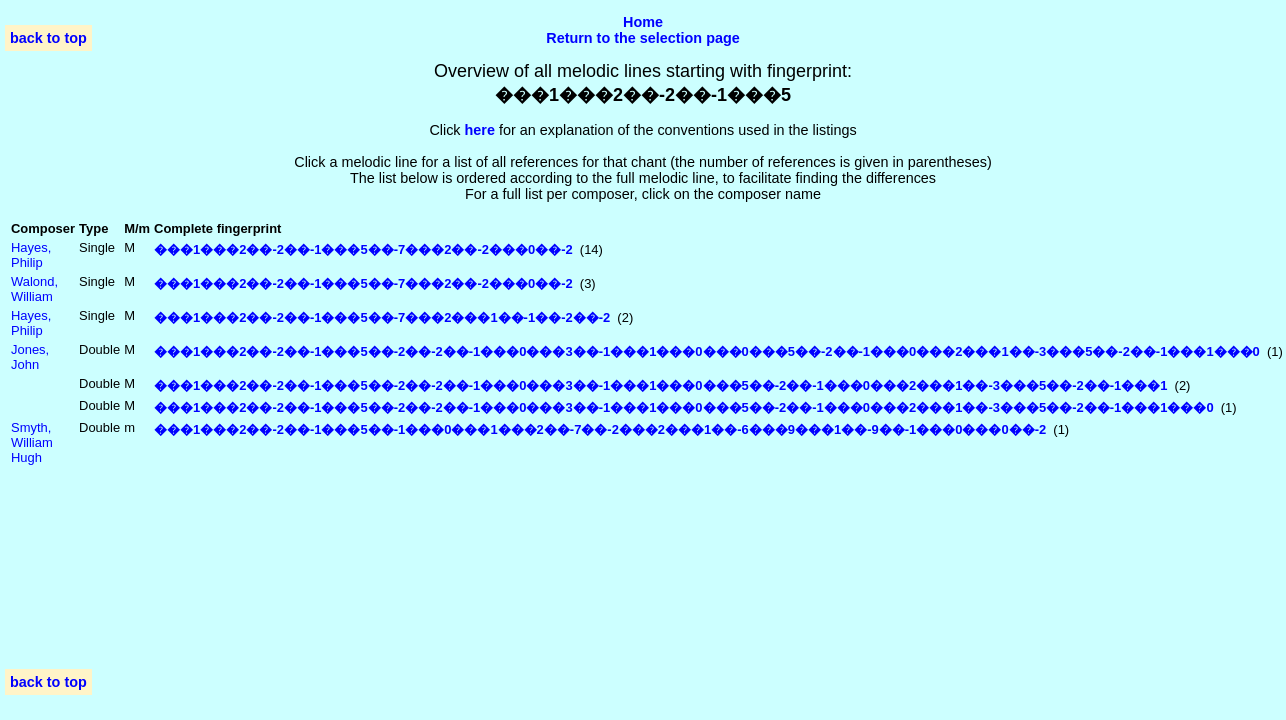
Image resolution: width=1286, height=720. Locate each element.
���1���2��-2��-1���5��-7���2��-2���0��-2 (363, 249)
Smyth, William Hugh (32, 442)
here (480, 130)
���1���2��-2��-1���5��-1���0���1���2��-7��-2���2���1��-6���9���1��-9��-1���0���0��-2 (600, 429)
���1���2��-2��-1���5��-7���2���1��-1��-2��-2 (382, 317)
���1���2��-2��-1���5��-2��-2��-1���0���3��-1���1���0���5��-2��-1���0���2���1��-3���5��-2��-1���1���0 (684, 407)
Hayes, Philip (31, 255)
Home (643, 22)
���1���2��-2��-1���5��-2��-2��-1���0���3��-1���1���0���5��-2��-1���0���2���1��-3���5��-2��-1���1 (660, 385)
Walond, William (34, 289)
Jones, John (30, 357)
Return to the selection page (643, 38)
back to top (48, 38)
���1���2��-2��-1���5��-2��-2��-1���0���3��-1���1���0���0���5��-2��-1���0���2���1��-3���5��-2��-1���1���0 (707, 351)
